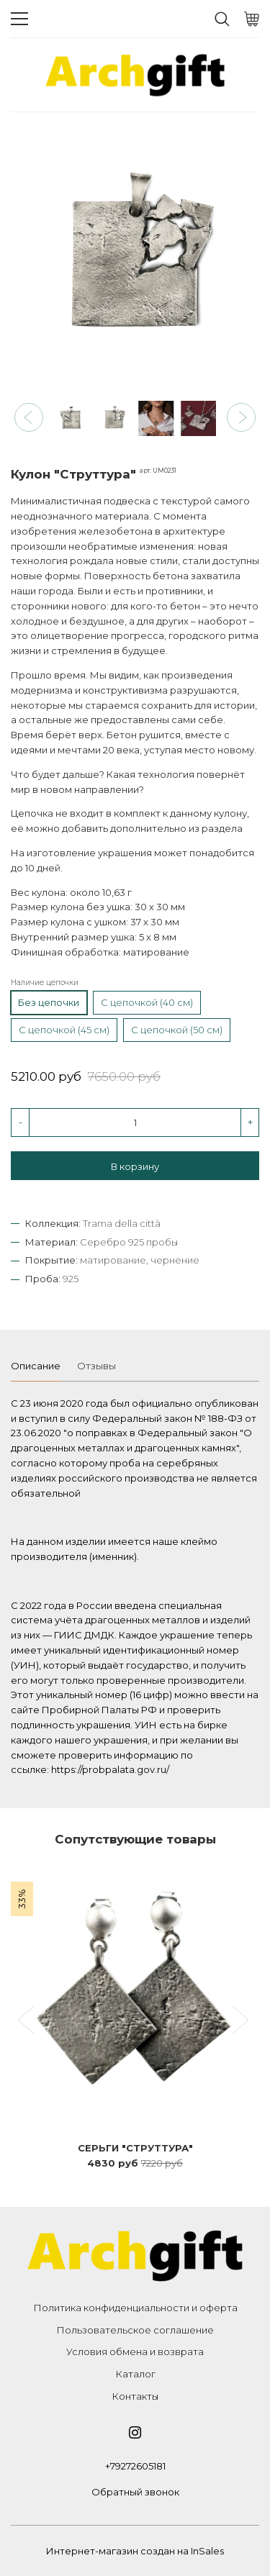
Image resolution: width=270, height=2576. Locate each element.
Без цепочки (48, 1002)
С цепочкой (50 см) (176, 1029)
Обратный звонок (135, 2492)
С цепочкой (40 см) (147, 1002)
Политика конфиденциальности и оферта (135, 2307)
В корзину (135, 1166)
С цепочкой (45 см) (64, 1029)
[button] (28, 417)
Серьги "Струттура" (135, 2148)
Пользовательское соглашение (135, 2330)
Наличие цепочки (44, 982)
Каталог (135, 2374)
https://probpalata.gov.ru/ (110, 1769)
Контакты (135, 2396)
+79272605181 (135, 2466)
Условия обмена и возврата (135, 2351)
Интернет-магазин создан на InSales (135, 2551)
